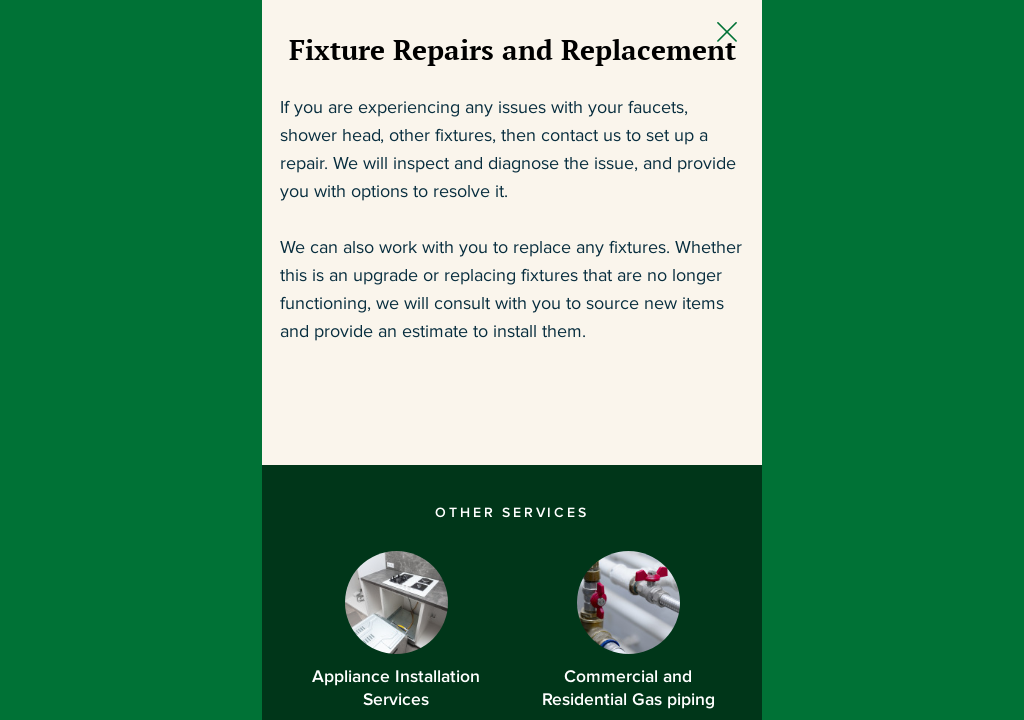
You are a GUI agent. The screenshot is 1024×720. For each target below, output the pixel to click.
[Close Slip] (928, 56)
